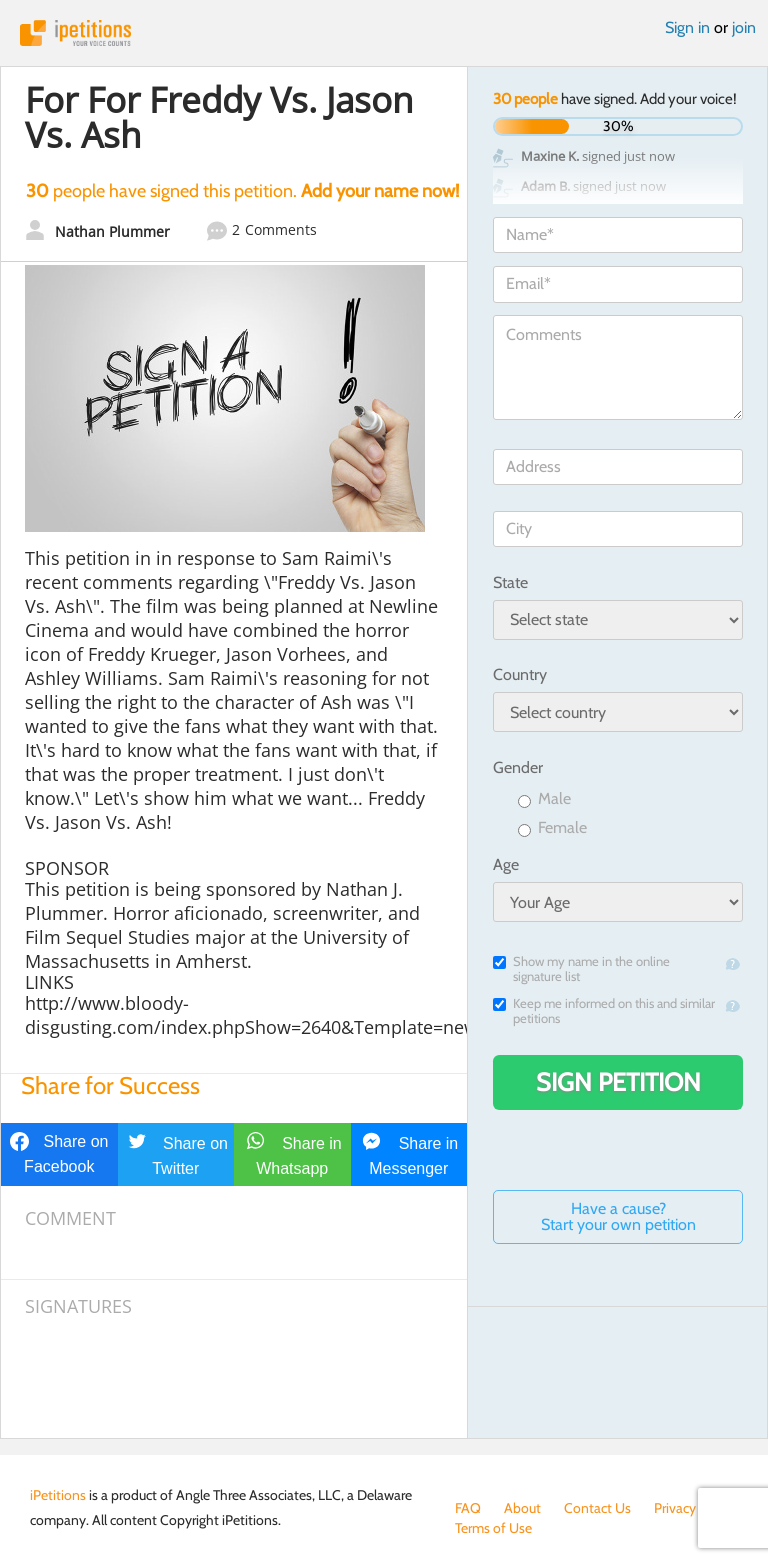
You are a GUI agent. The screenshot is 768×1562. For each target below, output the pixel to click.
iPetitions (384, 33)
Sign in (687, 27)
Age (506, 864)
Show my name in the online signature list (581, 969)
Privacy (675, 1508)
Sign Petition (618, 1082)
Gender (518, 767)
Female (552, 828)
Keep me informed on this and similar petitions (604, 1011)
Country (520, 674)
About (522, 1508)
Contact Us (597, 1508)
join (744, 27)
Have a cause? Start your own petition (618, 1216)
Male (544, 799)
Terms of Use (493, 1528)
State (510, 582)
